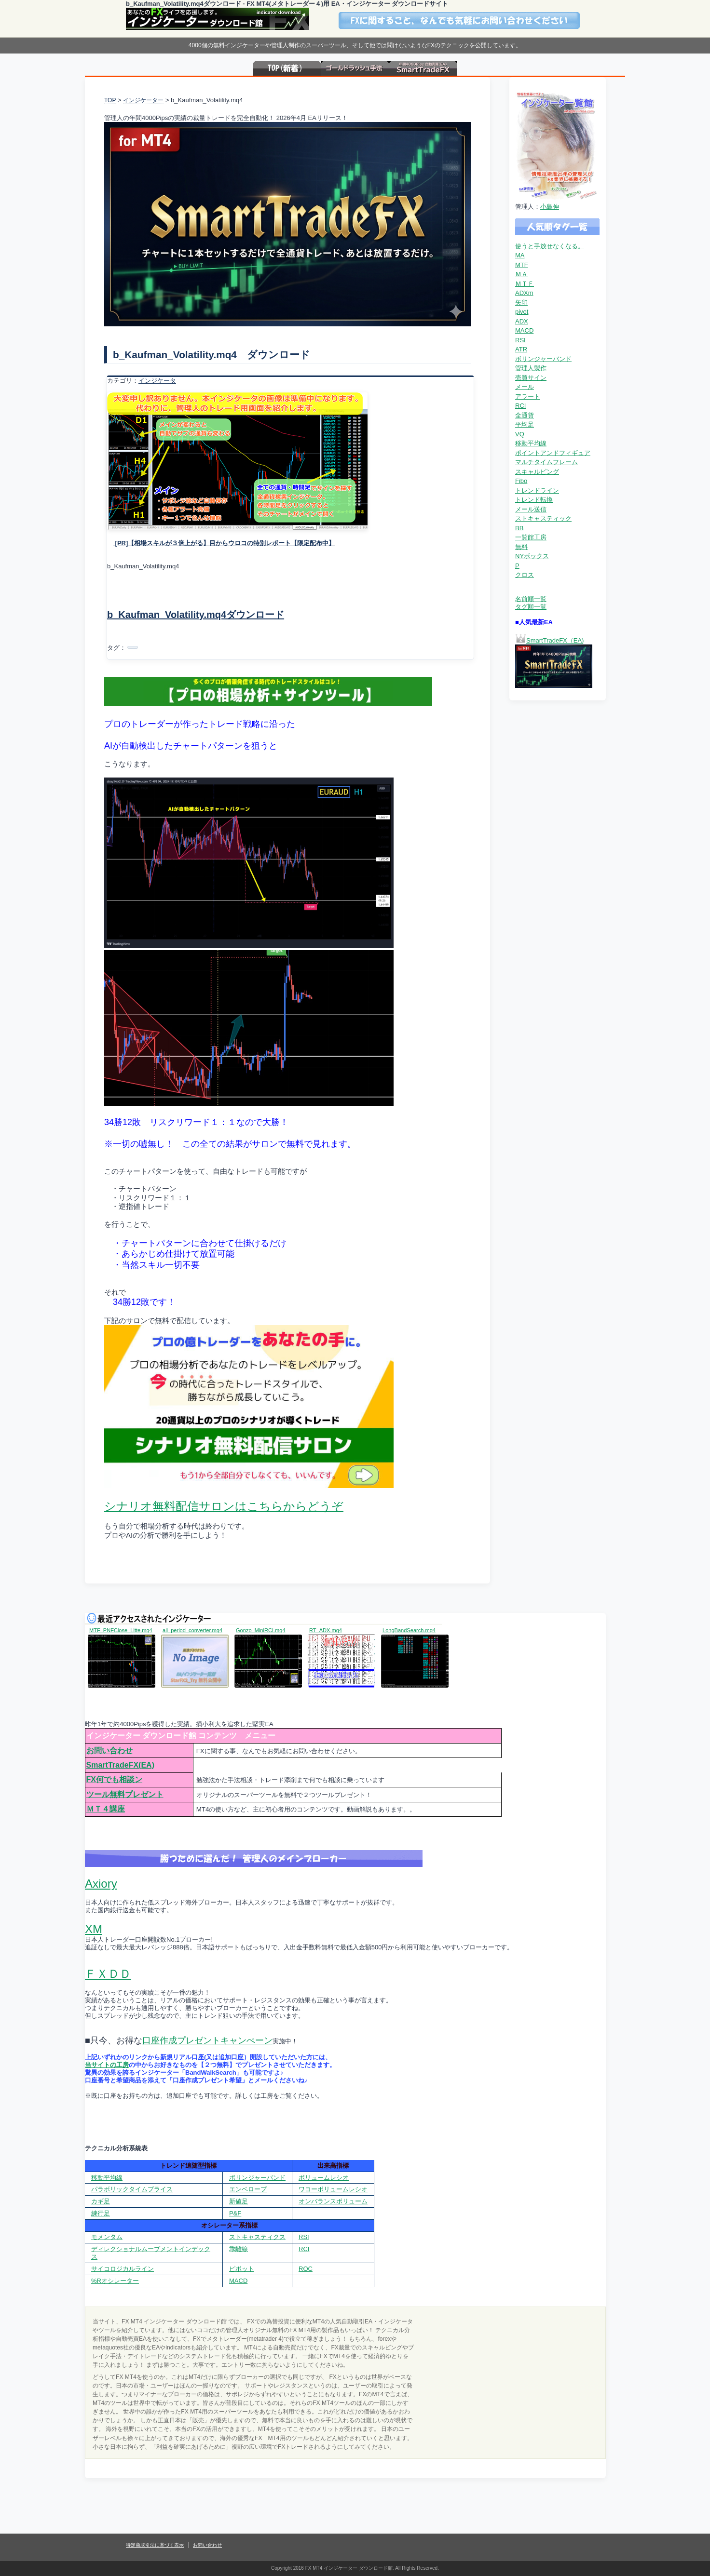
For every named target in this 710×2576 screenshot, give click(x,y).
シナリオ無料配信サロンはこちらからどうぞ (223, 1506)
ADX (521, 321)
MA (520, 255)
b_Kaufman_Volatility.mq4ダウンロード (195, 614)
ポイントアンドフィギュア (552, 452)
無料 (521, 546)
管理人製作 (530, 368)
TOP (110, 100)
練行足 (100, 2213)
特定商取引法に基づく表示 (155, 2545)
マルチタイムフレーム (546, 462)
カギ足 (100, 2201)
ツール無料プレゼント (125, 1794)
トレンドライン (537, 490)
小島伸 (549, 206)
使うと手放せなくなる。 (549, 246)
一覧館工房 (530, 537)
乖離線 (238, 2249)
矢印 (521, 302)
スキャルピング (537, 471)
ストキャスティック (543, 518)
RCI (520, 405)
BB (519, 528)
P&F (235, 2213)
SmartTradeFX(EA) (120, 1765)
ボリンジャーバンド (543, 358)
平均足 (524, 424)
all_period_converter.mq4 (192, 1630)
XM (93, 1928)
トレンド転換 (534, 499)
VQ (519, 434)
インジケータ (157, 380)
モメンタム (107, 2237)
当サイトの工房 (107, 2064)
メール (524, 386)
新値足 (238, 2201)
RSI (520, 340)
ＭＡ (521, 274)
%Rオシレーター (115, 2280)
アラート (527, 396)
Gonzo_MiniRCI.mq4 (261, 1630)
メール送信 (530, 509)
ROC (306, 2268)
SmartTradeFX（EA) (555, 640)
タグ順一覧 (530, 606)
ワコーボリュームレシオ (333, 2189)
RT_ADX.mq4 (325, 1630)
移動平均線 (530, 443)
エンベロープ (248, 2189)
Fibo (521, 480)
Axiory (101, 1883)
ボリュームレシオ (324, 2177)
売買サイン (530, 377)
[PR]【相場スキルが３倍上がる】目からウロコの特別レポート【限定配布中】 (224, 543)
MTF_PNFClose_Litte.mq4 (120, 1630)
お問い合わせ (109, 1750)
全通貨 (524, 415)
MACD (524, 330)
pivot (521, 311)
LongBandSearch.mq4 (409, 1630)
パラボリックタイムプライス (132, 2189)
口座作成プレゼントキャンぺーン (207, 2040)
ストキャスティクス (257, 2237)
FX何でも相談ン (114, 1779)
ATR (521, 349)
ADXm (524, 292)
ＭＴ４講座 (105, 1809)
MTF (521, 264)
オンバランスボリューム (333, 2201)
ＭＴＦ (524, 283)
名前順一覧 (530, 599)
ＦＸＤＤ (108, 1973)
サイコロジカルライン (122, 2268)
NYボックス (532, 556)
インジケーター (143, 100)
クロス (524, 574)
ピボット (241, 2268)
